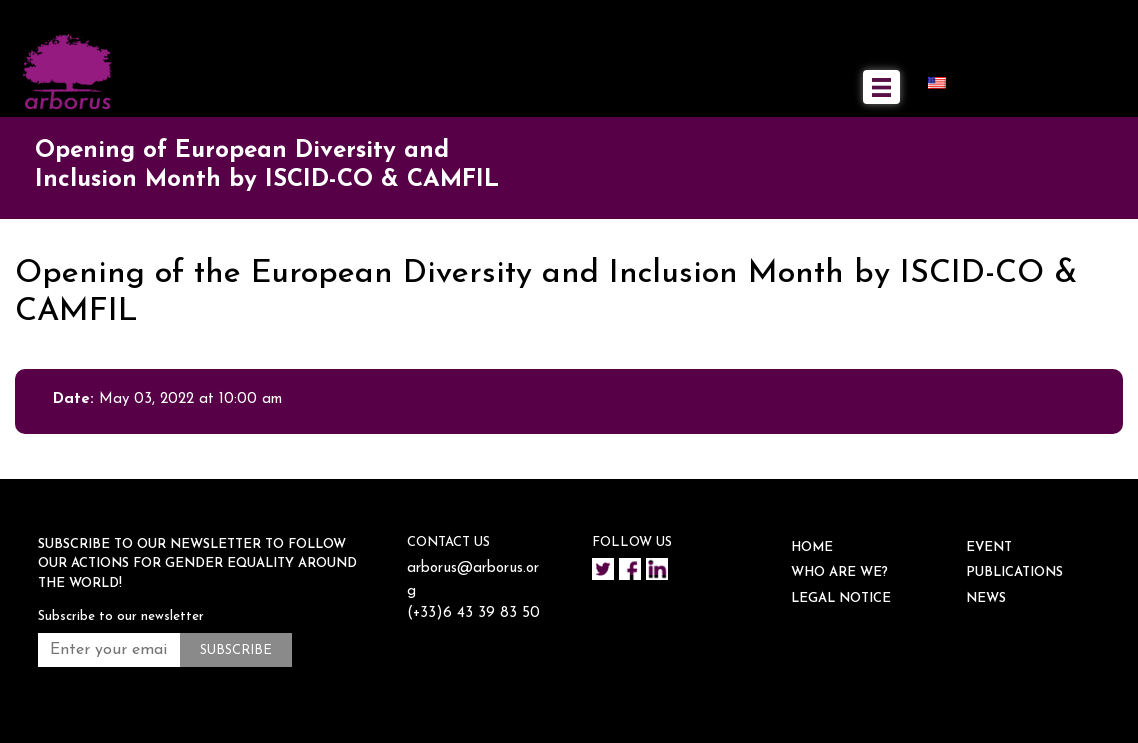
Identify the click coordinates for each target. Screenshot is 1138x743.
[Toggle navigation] (881, 87)
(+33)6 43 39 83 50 (473, 613)
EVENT (989, 547)
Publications (1014, 572)
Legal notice (841, 598)
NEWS (986, 598)
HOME (812, 547)
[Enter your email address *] (109, 650)
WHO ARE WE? (839, 572)
